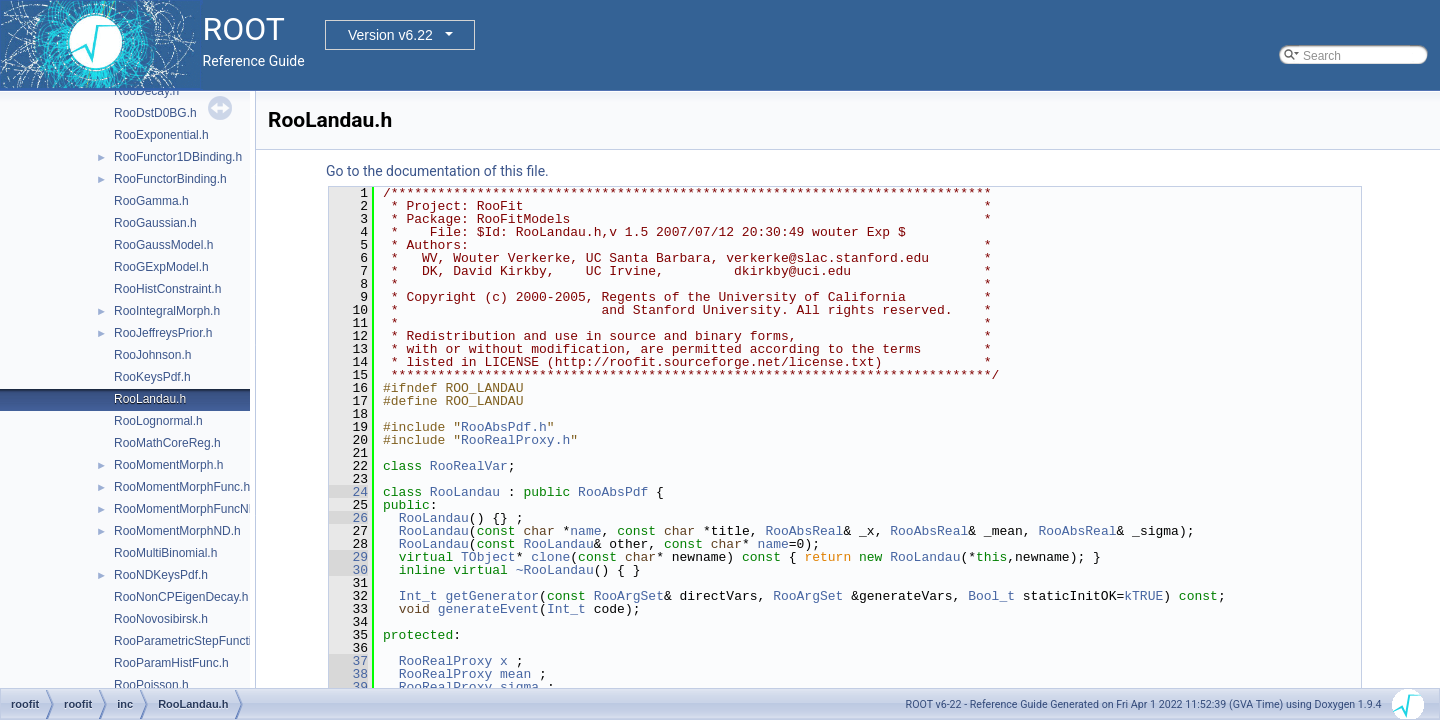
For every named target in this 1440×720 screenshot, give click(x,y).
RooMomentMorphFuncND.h (190, 509)
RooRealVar (469, 466)
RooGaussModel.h (163, 245)
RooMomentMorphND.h (177, 531)
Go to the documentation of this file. (437, 171)
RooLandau (465, 492)
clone (550, 557)
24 (348, 492)
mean (515, 674)
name (585, 531)
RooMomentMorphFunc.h (182, 487)
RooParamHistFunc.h (171, 663)
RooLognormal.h (158, 421)
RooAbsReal (804, 531)
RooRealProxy (446, 661)
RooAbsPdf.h (504, 427)
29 (348, 557)
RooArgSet (629, 596)
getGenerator (492, 596)
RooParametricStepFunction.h (194, 641)
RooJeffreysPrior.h (163, 333)
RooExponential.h (161, 135)
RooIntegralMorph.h (167, 311)
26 (348, 518)
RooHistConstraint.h (167, 289)
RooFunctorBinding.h (170, 179)
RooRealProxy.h (515, 440)
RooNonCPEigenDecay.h (181, 597)
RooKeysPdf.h (152, 377)
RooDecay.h (146, 91)
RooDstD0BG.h (155, 113)
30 (348, 570)
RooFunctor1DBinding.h (178, 157)
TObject (488, 557)
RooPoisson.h (151, 685)
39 (348, 687)
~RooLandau (555, 570)
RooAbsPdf (613, 492)
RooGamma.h (151, 201)
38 (348, 674)
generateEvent (488, 609)
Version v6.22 (390, 35)
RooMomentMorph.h (168, 465)
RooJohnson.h (152, 355)
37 (348, 661)
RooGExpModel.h (161, 267)
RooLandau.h (150, 399)
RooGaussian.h (155, 223)
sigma (519, 687)
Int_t (418, 596)
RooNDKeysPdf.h (161, 575)
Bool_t (991, 596)
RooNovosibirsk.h (161, 619)
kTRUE (1143, 596)
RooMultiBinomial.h (165, 553)
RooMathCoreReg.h (167, 443)
